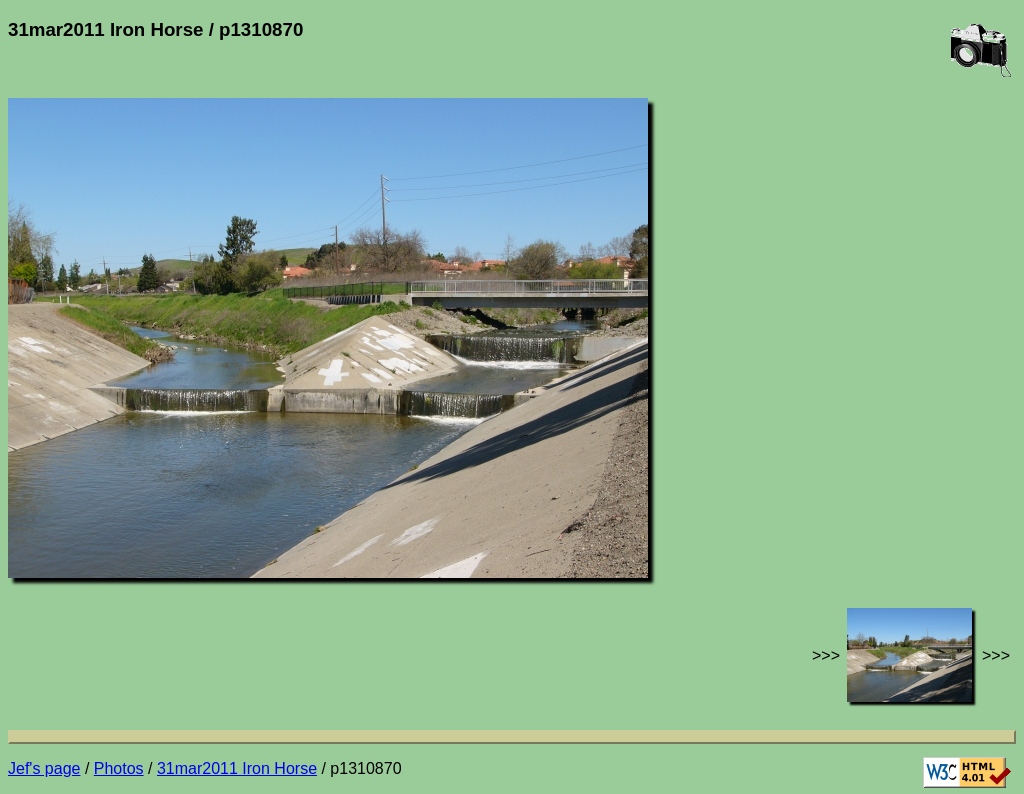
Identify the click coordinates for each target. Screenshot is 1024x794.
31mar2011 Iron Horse (237, 768)
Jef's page (44, 768)
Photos (119, 768)
